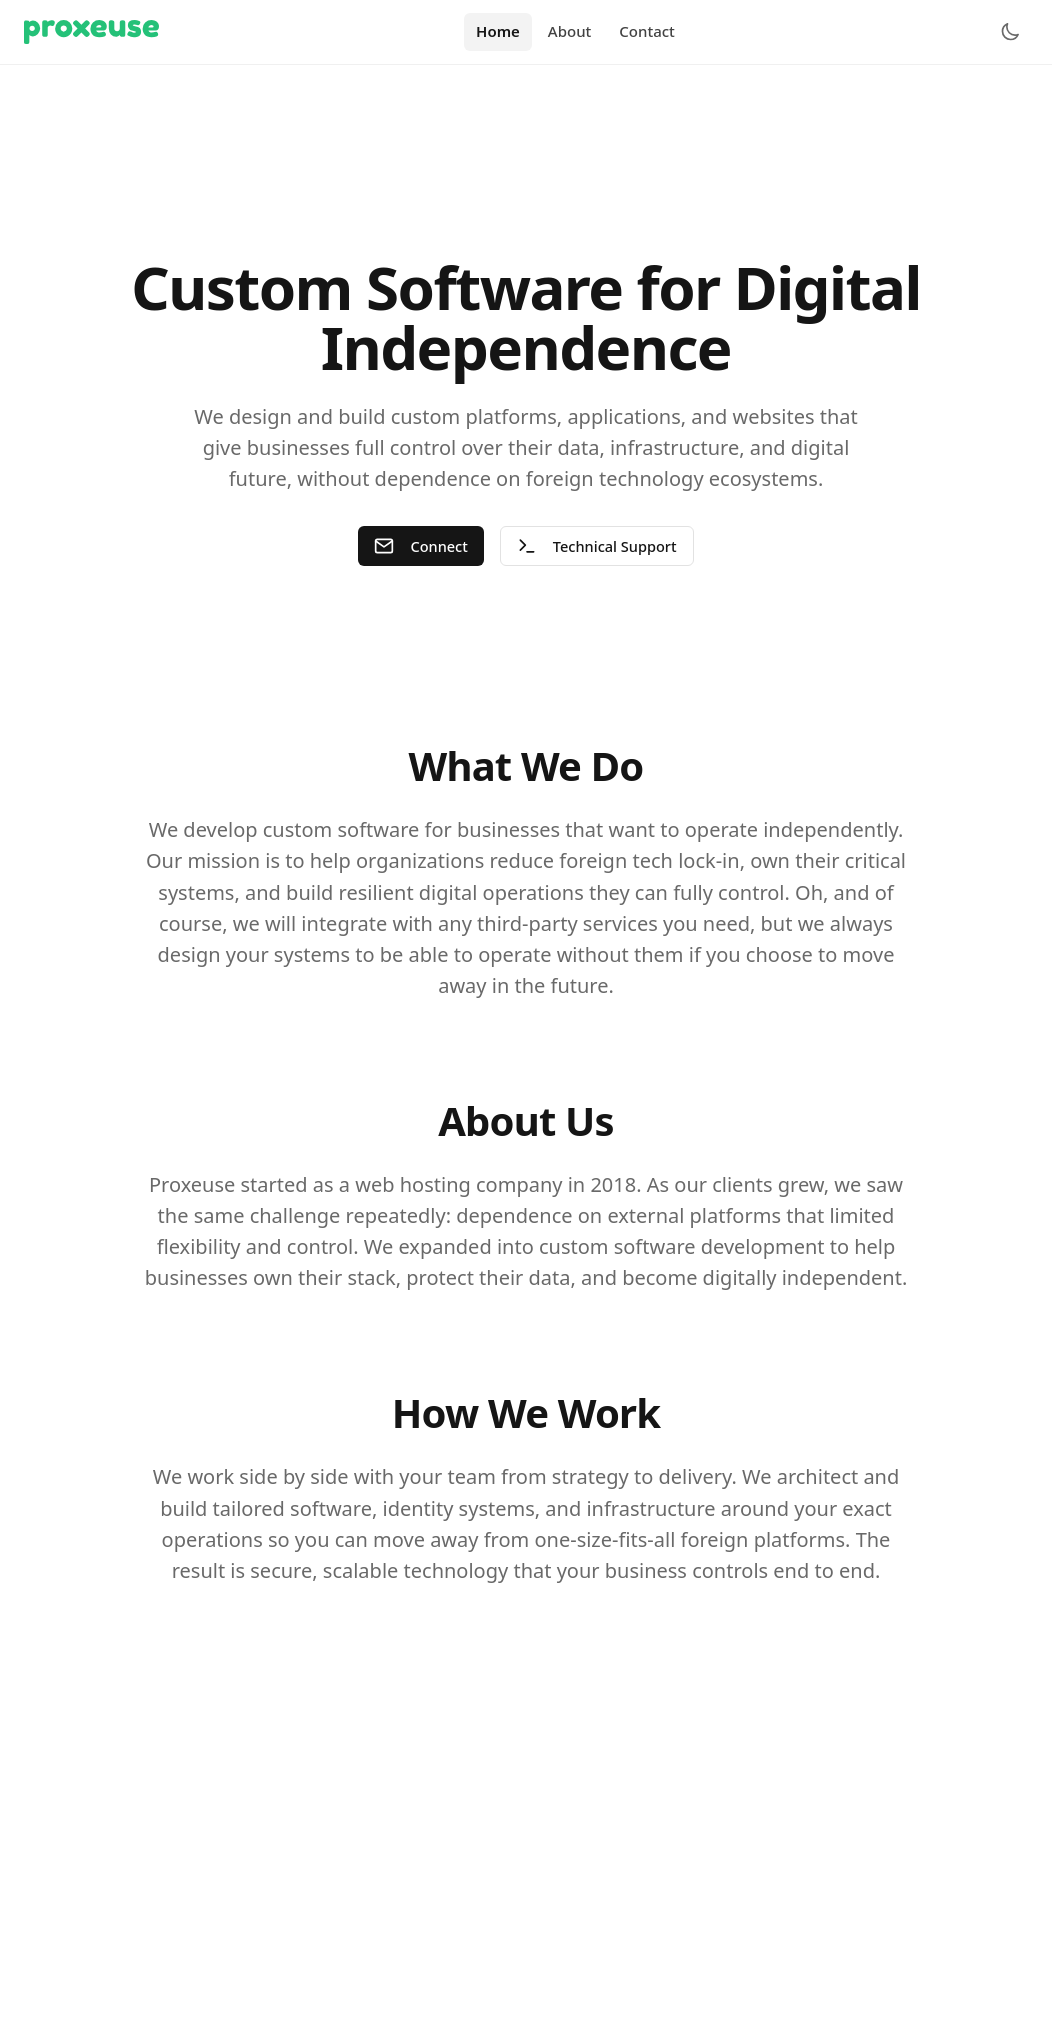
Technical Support (598, 546)
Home (498, 31)
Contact (647, 31)
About (569, 31)
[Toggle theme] (1010, 32)
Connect (419, 546)
